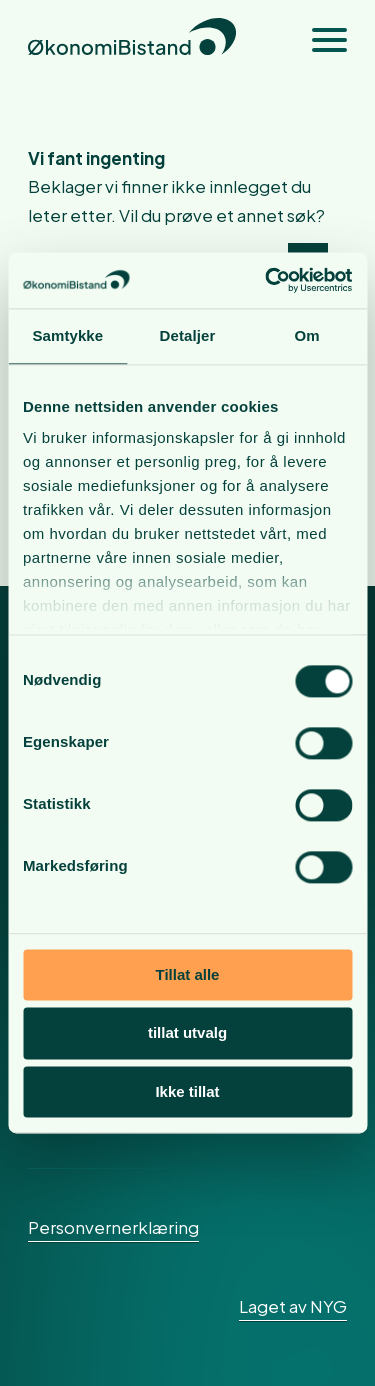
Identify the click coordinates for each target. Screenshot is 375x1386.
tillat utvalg (187, 1033)
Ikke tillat (187, 1091)
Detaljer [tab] (188, 335)
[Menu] (319, 40)
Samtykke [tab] (67, 335)
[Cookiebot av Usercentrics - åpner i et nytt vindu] (267, 280)
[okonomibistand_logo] (155, 40)
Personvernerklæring (113, 1227)
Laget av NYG (293, 1306)
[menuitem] (319, 40)
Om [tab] (307, 335)
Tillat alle (188, 974)
